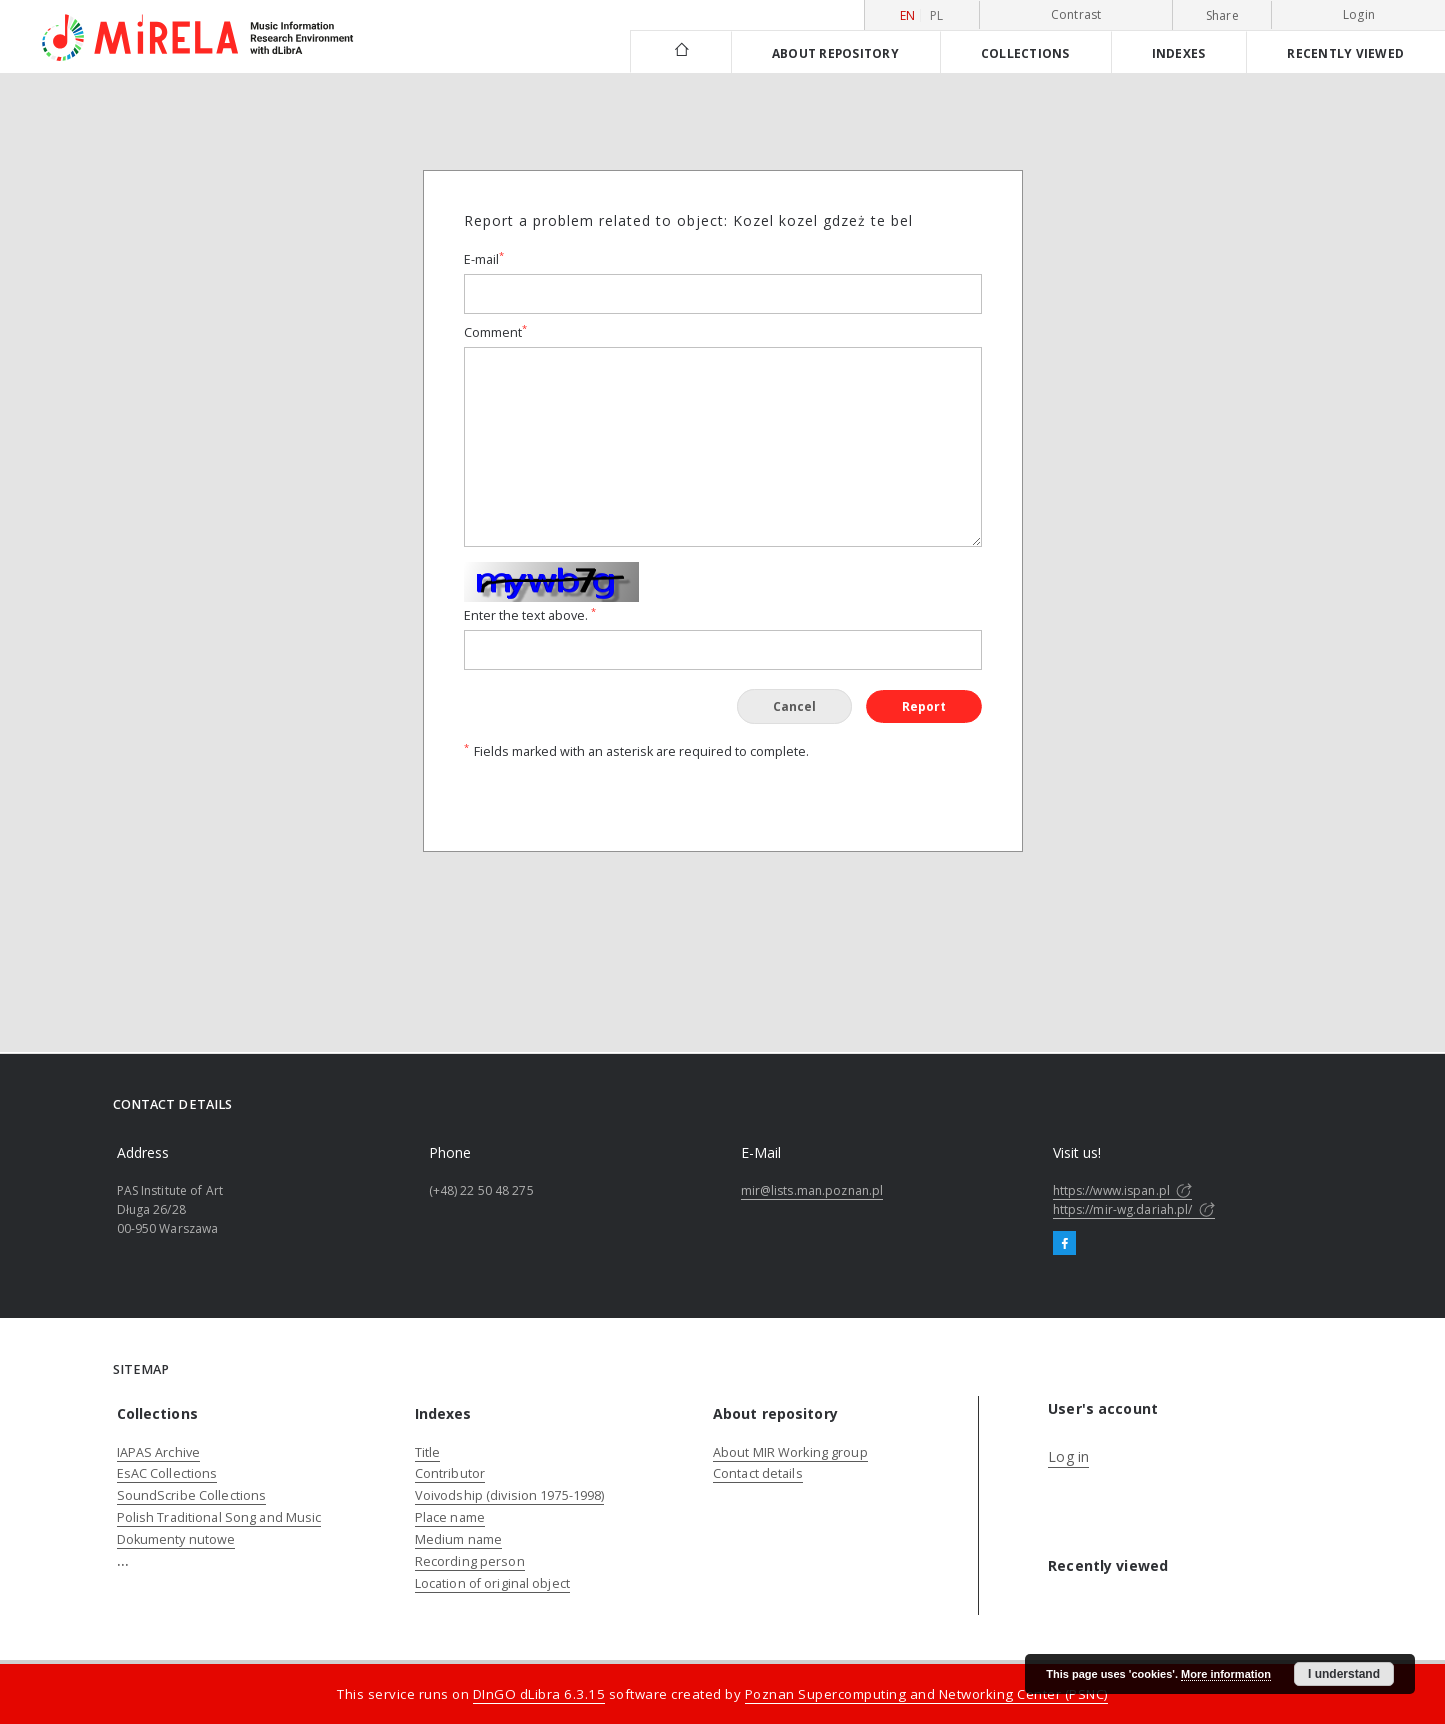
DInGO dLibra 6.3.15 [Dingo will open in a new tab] (539, 1694)
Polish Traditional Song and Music (219, 1517)
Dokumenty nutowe (176, 1539)
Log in (1068, 1456)
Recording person (470, 1561)
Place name (450, 1517)
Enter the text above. (530, 615)
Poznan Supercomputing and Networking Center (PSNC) (926, 1694)
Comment (495, 332)
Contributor (450, 1473)
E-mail (484, 259)
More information (1226, 1674)
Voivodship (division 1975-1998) (510, 1495)
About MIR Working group (790, 1452)
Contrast (1076, 14)
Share (1222, 16)
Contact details (758, 1473)
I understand (1344, 1674)
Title (428, 1452)
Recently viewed (1345, 53)
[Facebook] (1064, 1244)
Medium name (458, 1539)
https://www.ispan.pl (1123, 1190)
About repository (835, 53)
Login (1359, 14)
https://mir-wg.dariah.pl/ (1134, 1209)
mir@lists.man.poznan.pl (812, 1190)
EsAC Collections (167, 1473)
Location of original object (492, 1583)
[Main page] (680, 51)
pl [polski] (937, 15)
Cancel (794, 706)
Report (924, 706)
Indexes (1179, 53)
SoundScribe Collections (192, 1495)
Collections (1025, 53)
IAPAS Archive (159, 1452)
